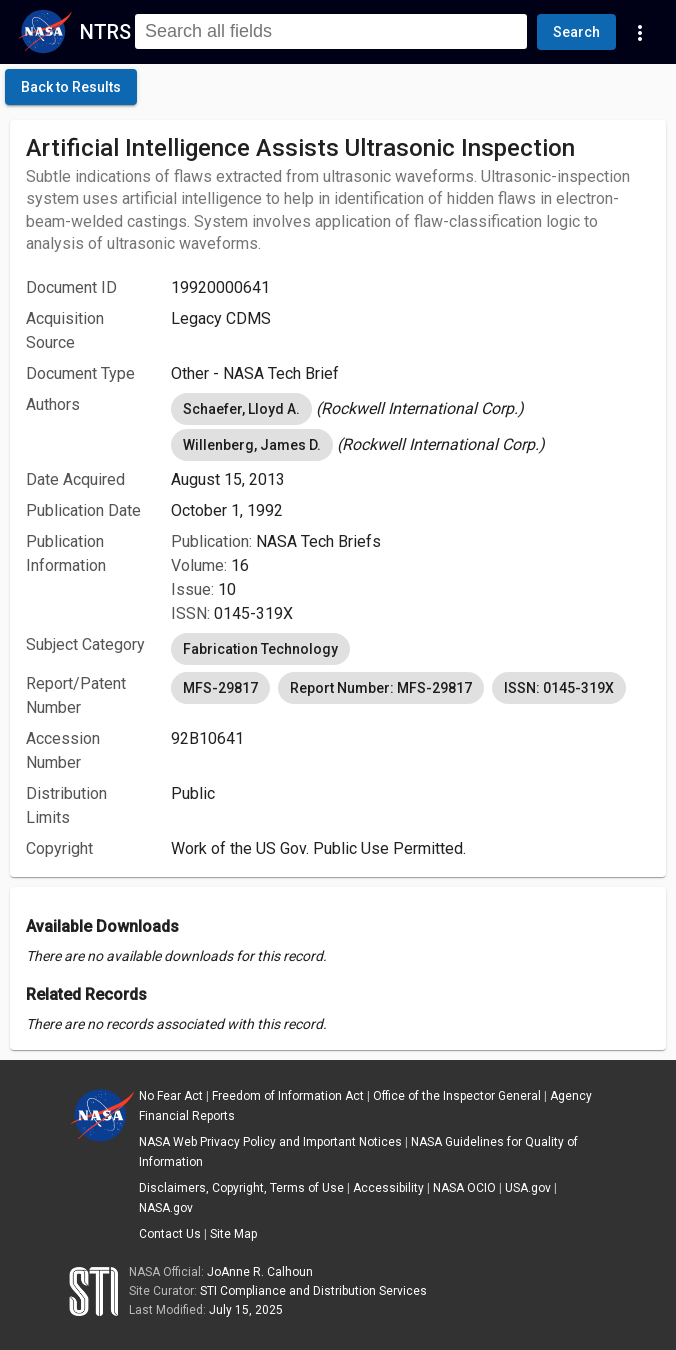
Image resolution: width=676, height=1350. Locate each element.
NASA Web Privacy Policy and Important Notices (270, 1142)
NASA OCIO (464, 1188)
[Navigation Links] (640, 32)
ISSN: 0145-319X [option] (559, 688)
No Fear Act (171, 1096)
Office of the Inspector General (457, 1096)
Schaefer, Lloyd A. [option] (241, 409)
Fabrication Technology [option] (260, 649)
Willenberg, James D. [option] (252, 445)
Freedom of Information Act (288, 1096)
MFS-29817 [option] (220, 688)
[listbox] (410, 409)
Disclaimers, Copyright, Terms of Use (241, 1188)
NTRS (105, 32)
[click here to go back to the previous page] (71, 87)
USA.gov (528, 1188)
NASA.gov (166, 1208)
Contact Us (170, 1234)
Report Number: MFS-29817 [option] (381, 688)
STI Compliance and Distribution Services (313, 1291)
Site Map (233, 1234)
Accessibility (388, 1188)
